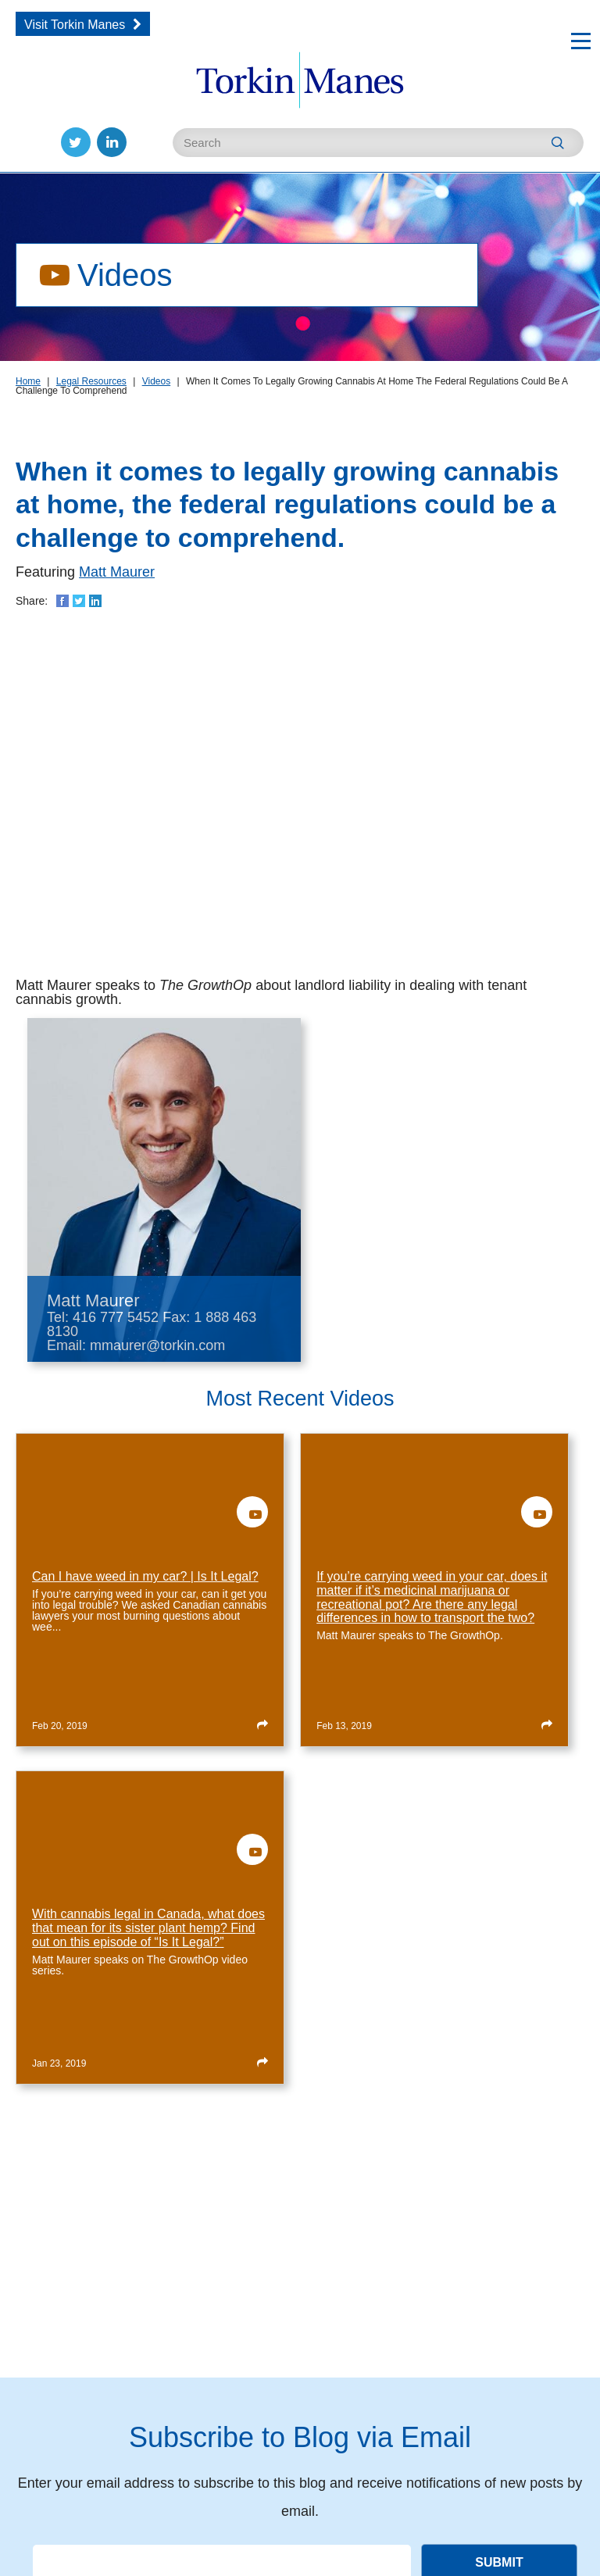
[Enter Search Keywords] (378, 142)
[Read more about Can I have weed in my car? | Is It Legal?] (262, 1724)
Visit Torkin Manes (74, 24)
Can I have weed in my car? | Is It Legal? (145, 1576)
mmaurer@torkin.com (157, 1345)
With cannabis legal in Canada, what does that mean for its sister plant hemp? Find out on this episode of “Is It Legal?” (148, 1927)
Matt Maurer (117, 572)
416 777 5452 (116, 1317)
